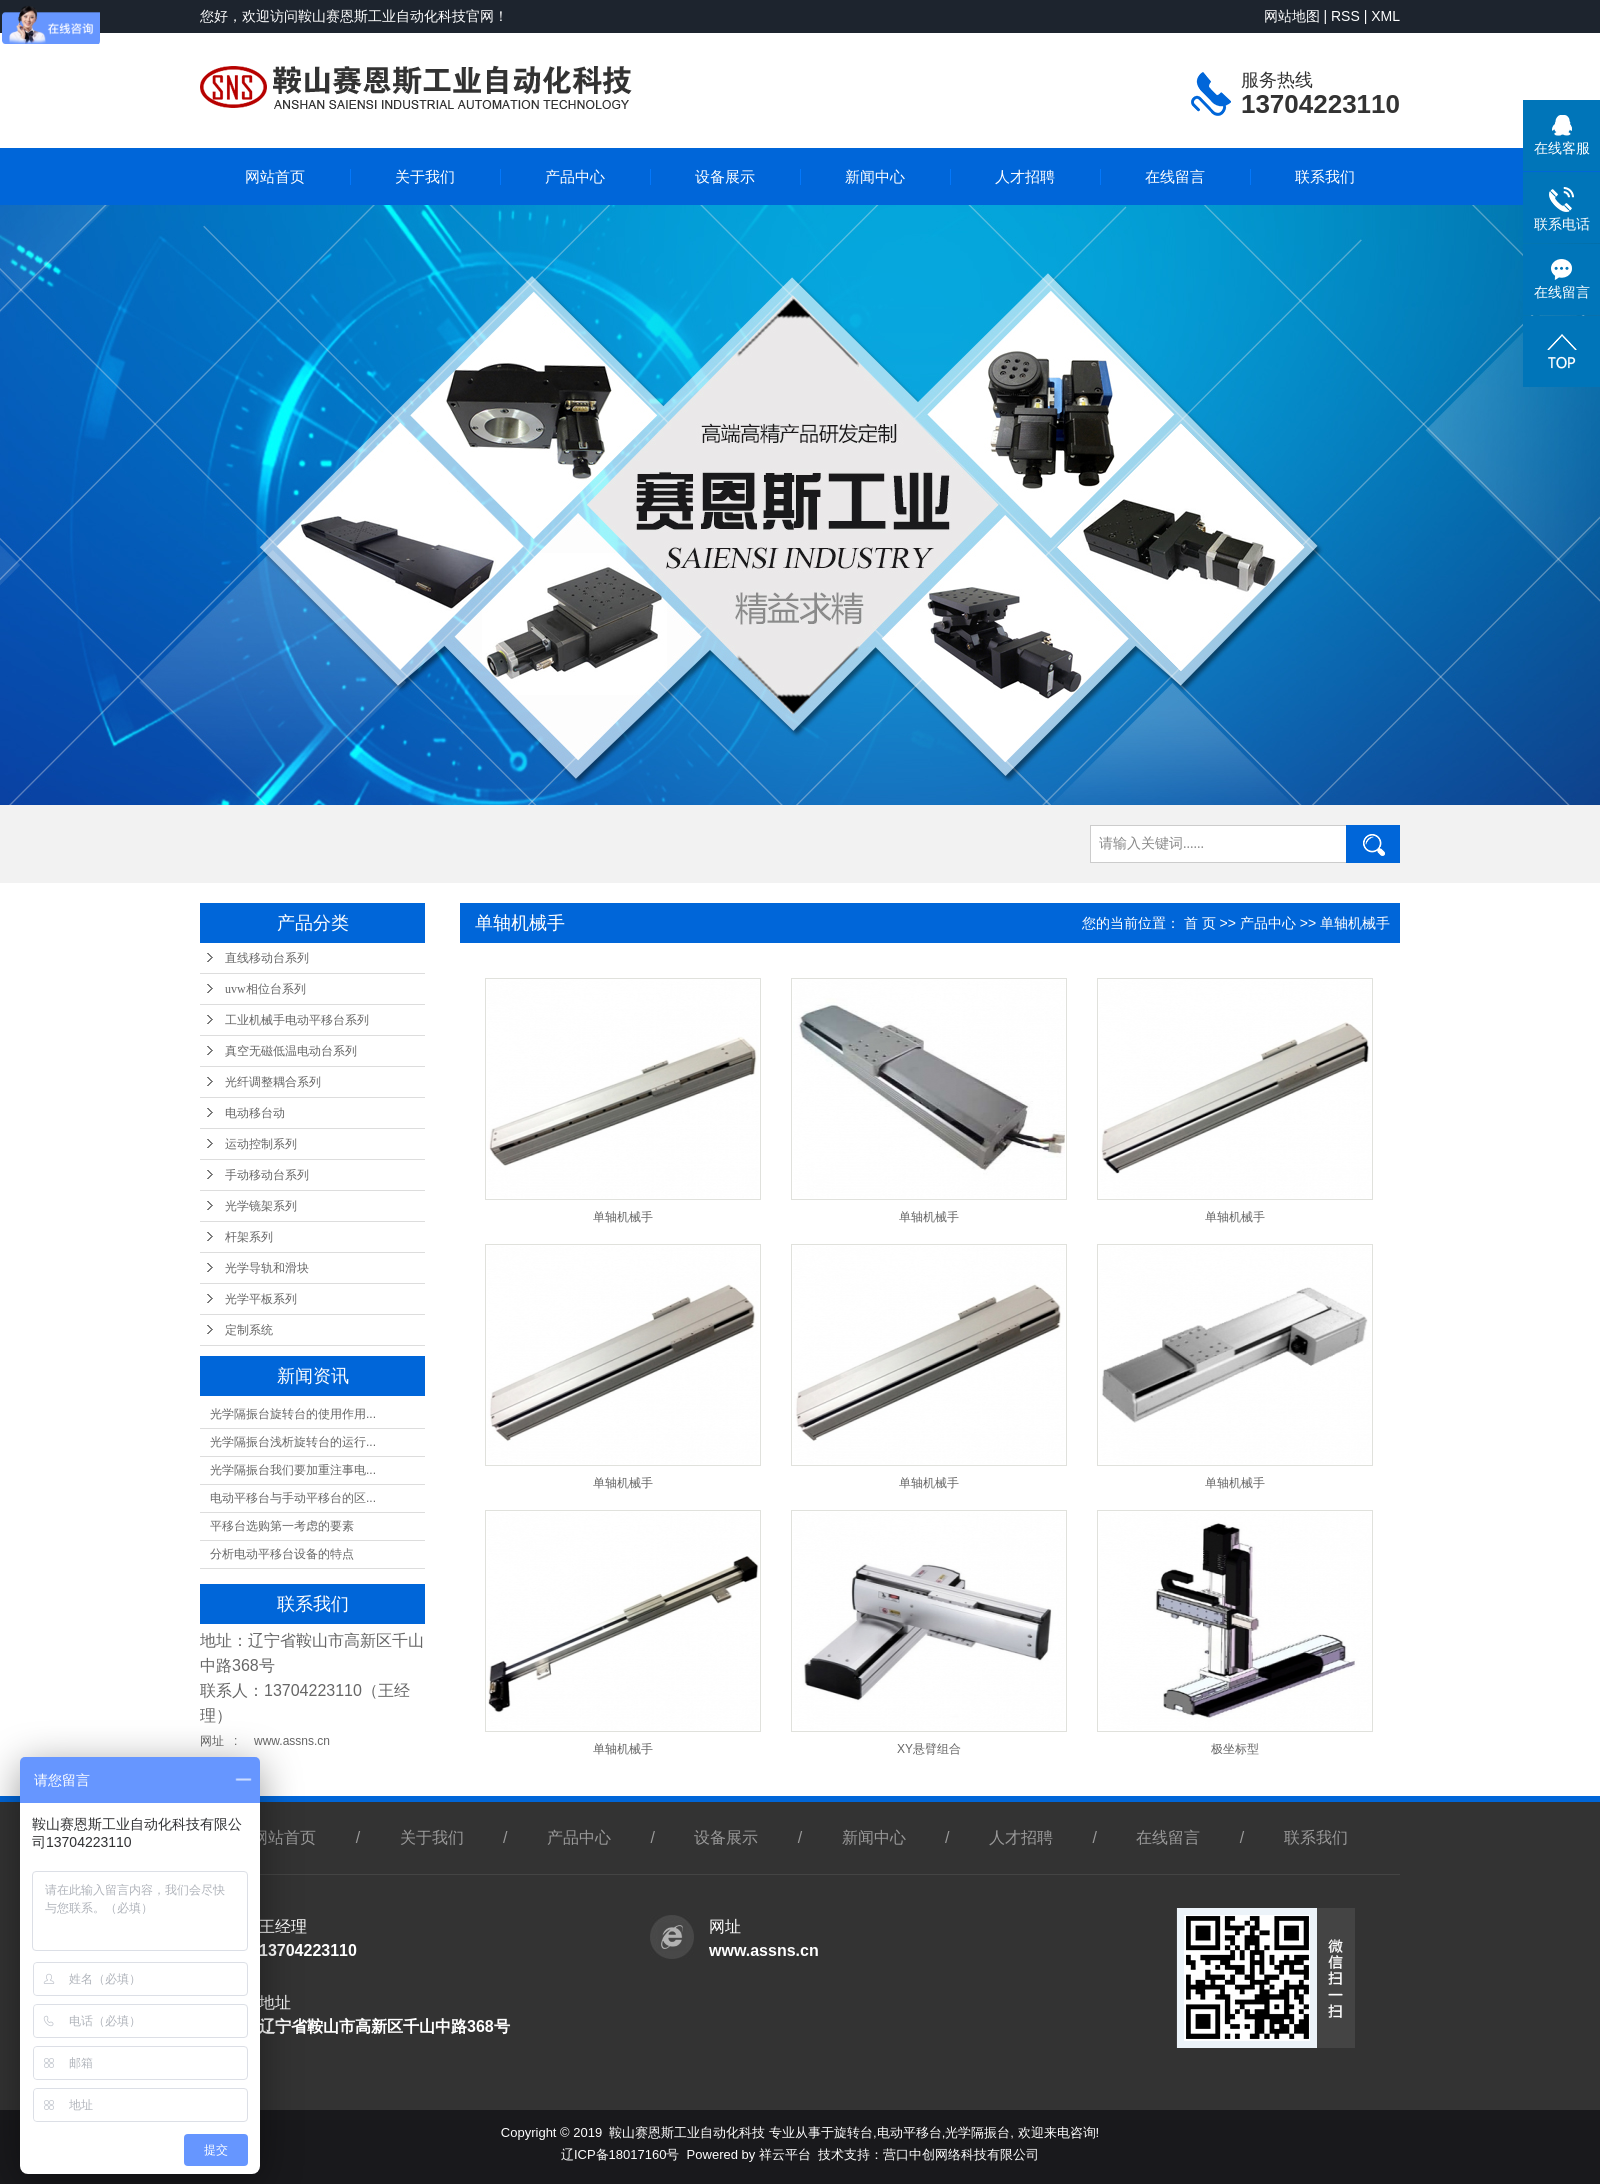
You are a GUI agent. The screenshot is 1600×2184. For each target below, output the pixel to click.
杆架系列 (249, 1237)
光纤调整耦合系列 (273, 1082)
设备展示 (725, 176)
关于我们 (425, 176)
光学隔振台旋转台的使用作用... (293, 1414)
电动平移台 (909, 2132)
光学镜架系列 (261, 1206)
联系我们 (1325, 176)
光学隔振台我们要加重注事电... (293, 1470)
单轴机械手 (1355, 923)
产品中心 (575, 176)
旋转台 (853, 2132)
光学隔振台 (977, 2132)
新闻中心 (875, 176)
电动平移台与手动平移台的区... (293, 1498)
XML (1385, 16)
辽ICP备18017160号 (620, 2154)
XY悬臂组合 (929, 1749)
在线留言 (1175, 176)
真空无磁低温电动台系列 (291, 1051)
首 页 (1200, 923)
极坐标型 (1235, 1749)
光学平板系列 (261, 1299)
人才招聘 (1025, 176)
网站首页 (275, 176)
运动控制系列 (261, 1144)
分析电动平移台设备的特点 (282, 1554)
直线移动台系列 (267, 958)
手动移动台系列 (267, 1175)
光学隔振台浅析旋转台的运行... (293, 1442)
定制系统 (249, 1330)
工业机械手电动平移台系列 (297, 1020)
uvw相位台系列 (265, 989)
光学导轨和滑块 (267, 1268)
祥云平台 (785, 2154)
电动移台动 (255, 1113)
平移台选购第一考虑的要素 (282, 1526)
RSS (1345, 16)
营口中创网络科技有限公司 (961, 2154)
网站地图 (1292, 16)
